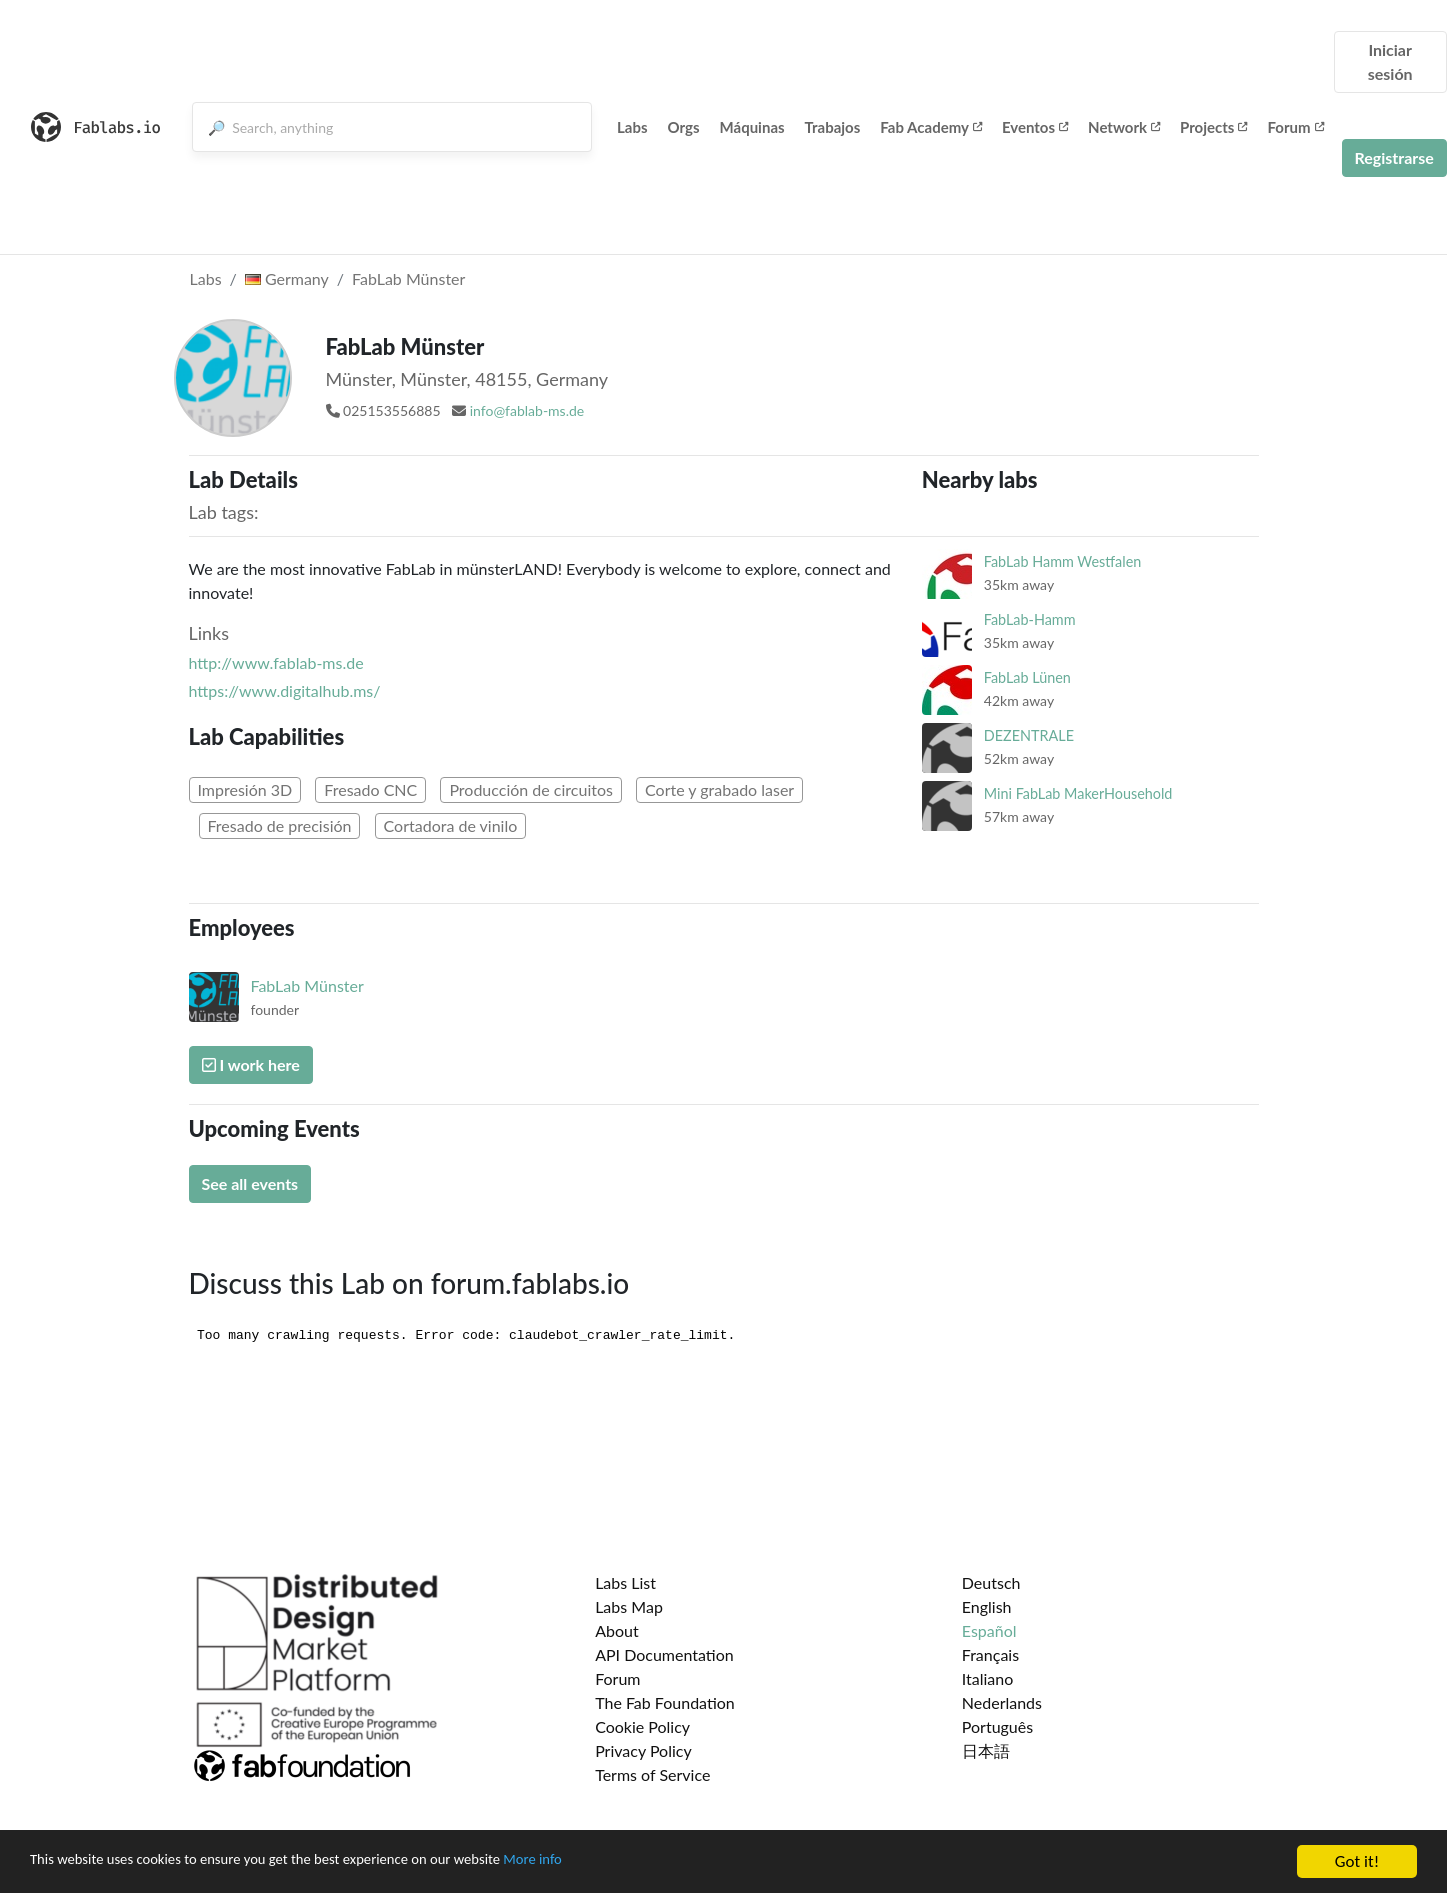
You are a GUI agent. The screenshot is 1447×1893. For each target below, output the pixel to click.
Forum (1295, 127)
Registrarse (1394, 157)
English (987, 1606)
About (617, 1630)
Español (989, 1630)
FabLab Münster (408, 278)
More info (615, 1865)
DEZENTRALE (1029, 735)
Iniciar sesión (1390, 61)
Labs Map (629, 1606)
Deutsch (991, 1582)
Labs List (625, 1582)
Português (997, 1726)
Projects (1213, 127)
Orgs (684, 127)
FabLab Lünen (1027, 677)
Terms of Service (652, 1774)
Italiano (988, 1678)
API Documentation (664, 1654)
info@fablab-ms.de (527, 410)
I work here (251, 1064)
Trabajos (833, 127)
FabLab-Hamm (1030, 619)
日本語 (986, 1750)
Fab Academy (931, 127)
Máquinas (752, 127)
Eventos (1035, 127)
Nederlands (1002, 1702)
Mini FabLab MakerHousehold (1078, 793)
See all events (250, 1183)
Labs (632, 127)
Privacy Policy (643, 1750)
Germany (287, 278)
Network (1124, 127)
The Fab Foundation (665, 1702)
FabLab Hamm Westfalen (1062, 561)
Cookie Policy (642, 1726)
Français (990, 1654)
